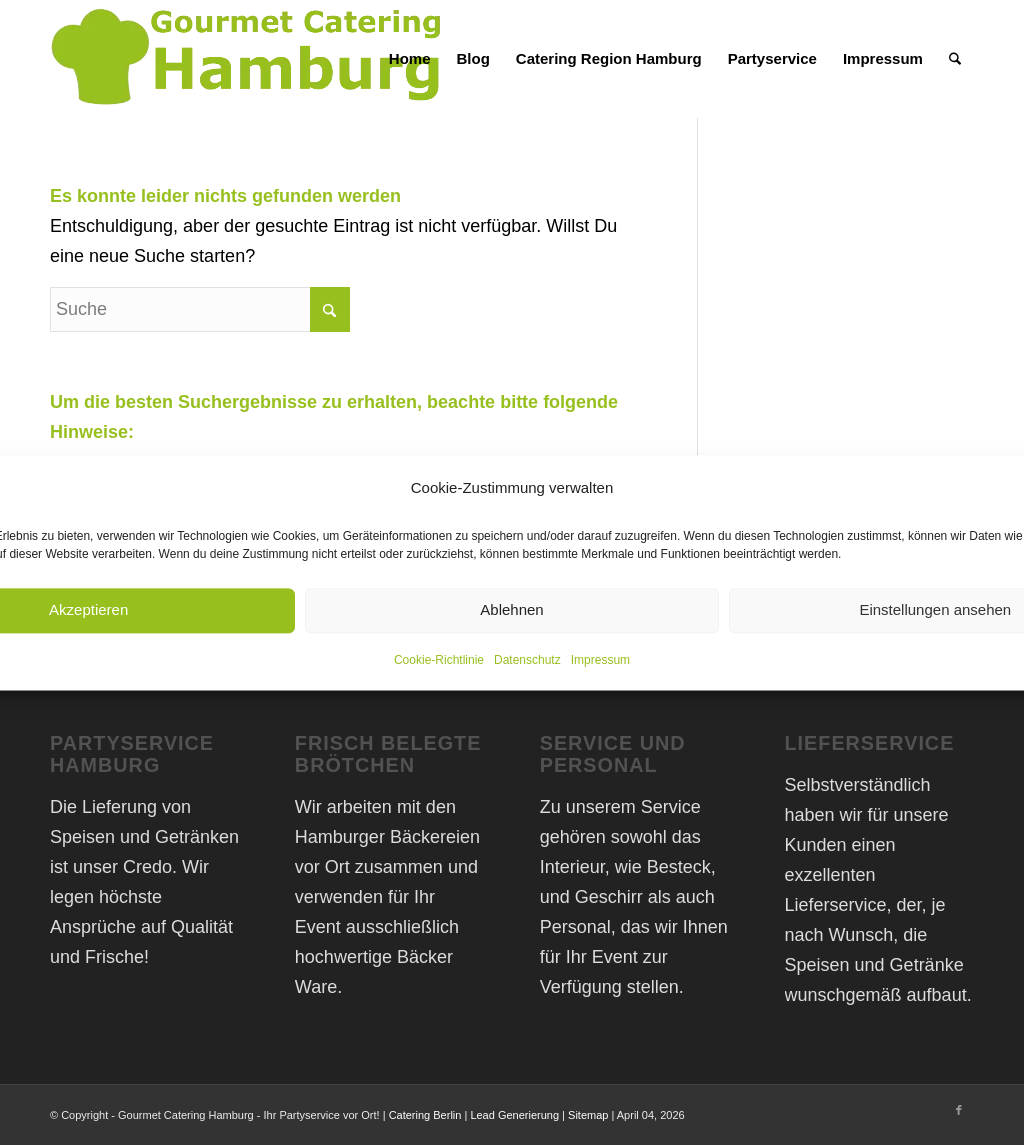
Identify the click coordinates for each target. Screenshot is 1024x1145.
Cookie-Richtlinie (439, 660)
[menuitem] (410, 59)
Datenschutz (527, 660)
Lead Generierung (514, 1115)
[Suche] (955, 59)
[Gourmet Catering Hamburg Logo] (250, 59)
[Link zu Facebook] (959, 1110)
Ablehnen (511, 610)
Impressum (600, 660)
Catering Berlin (425, 1115)
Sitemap (588, 1115)
